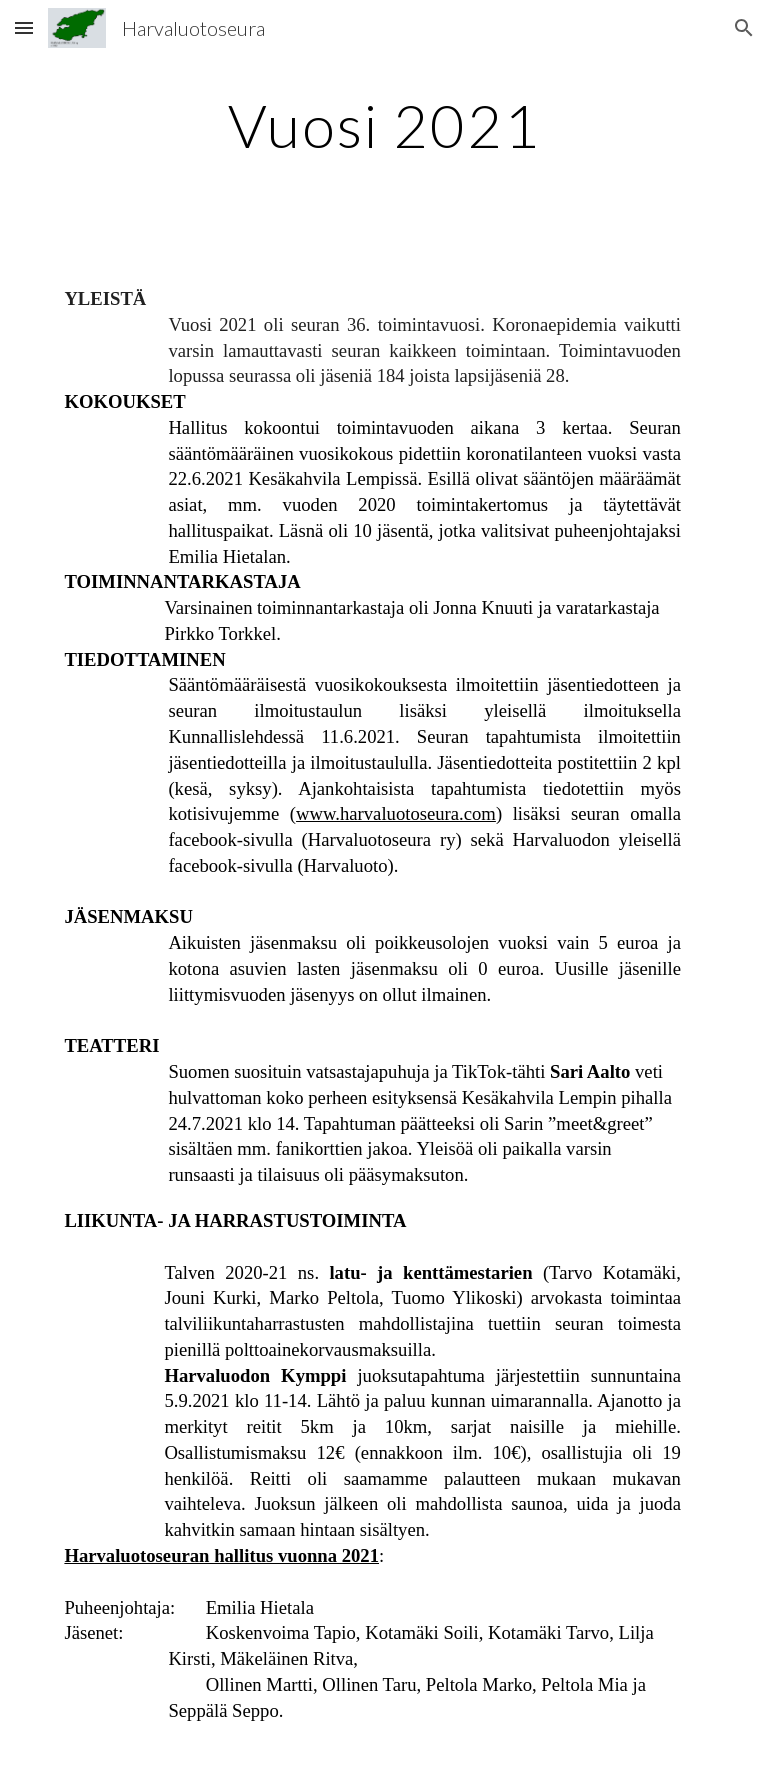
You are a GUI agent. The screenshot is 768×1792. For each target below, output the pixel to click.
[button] (24, 27)
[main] (383, 125)
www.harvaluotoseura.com (396, 813)
